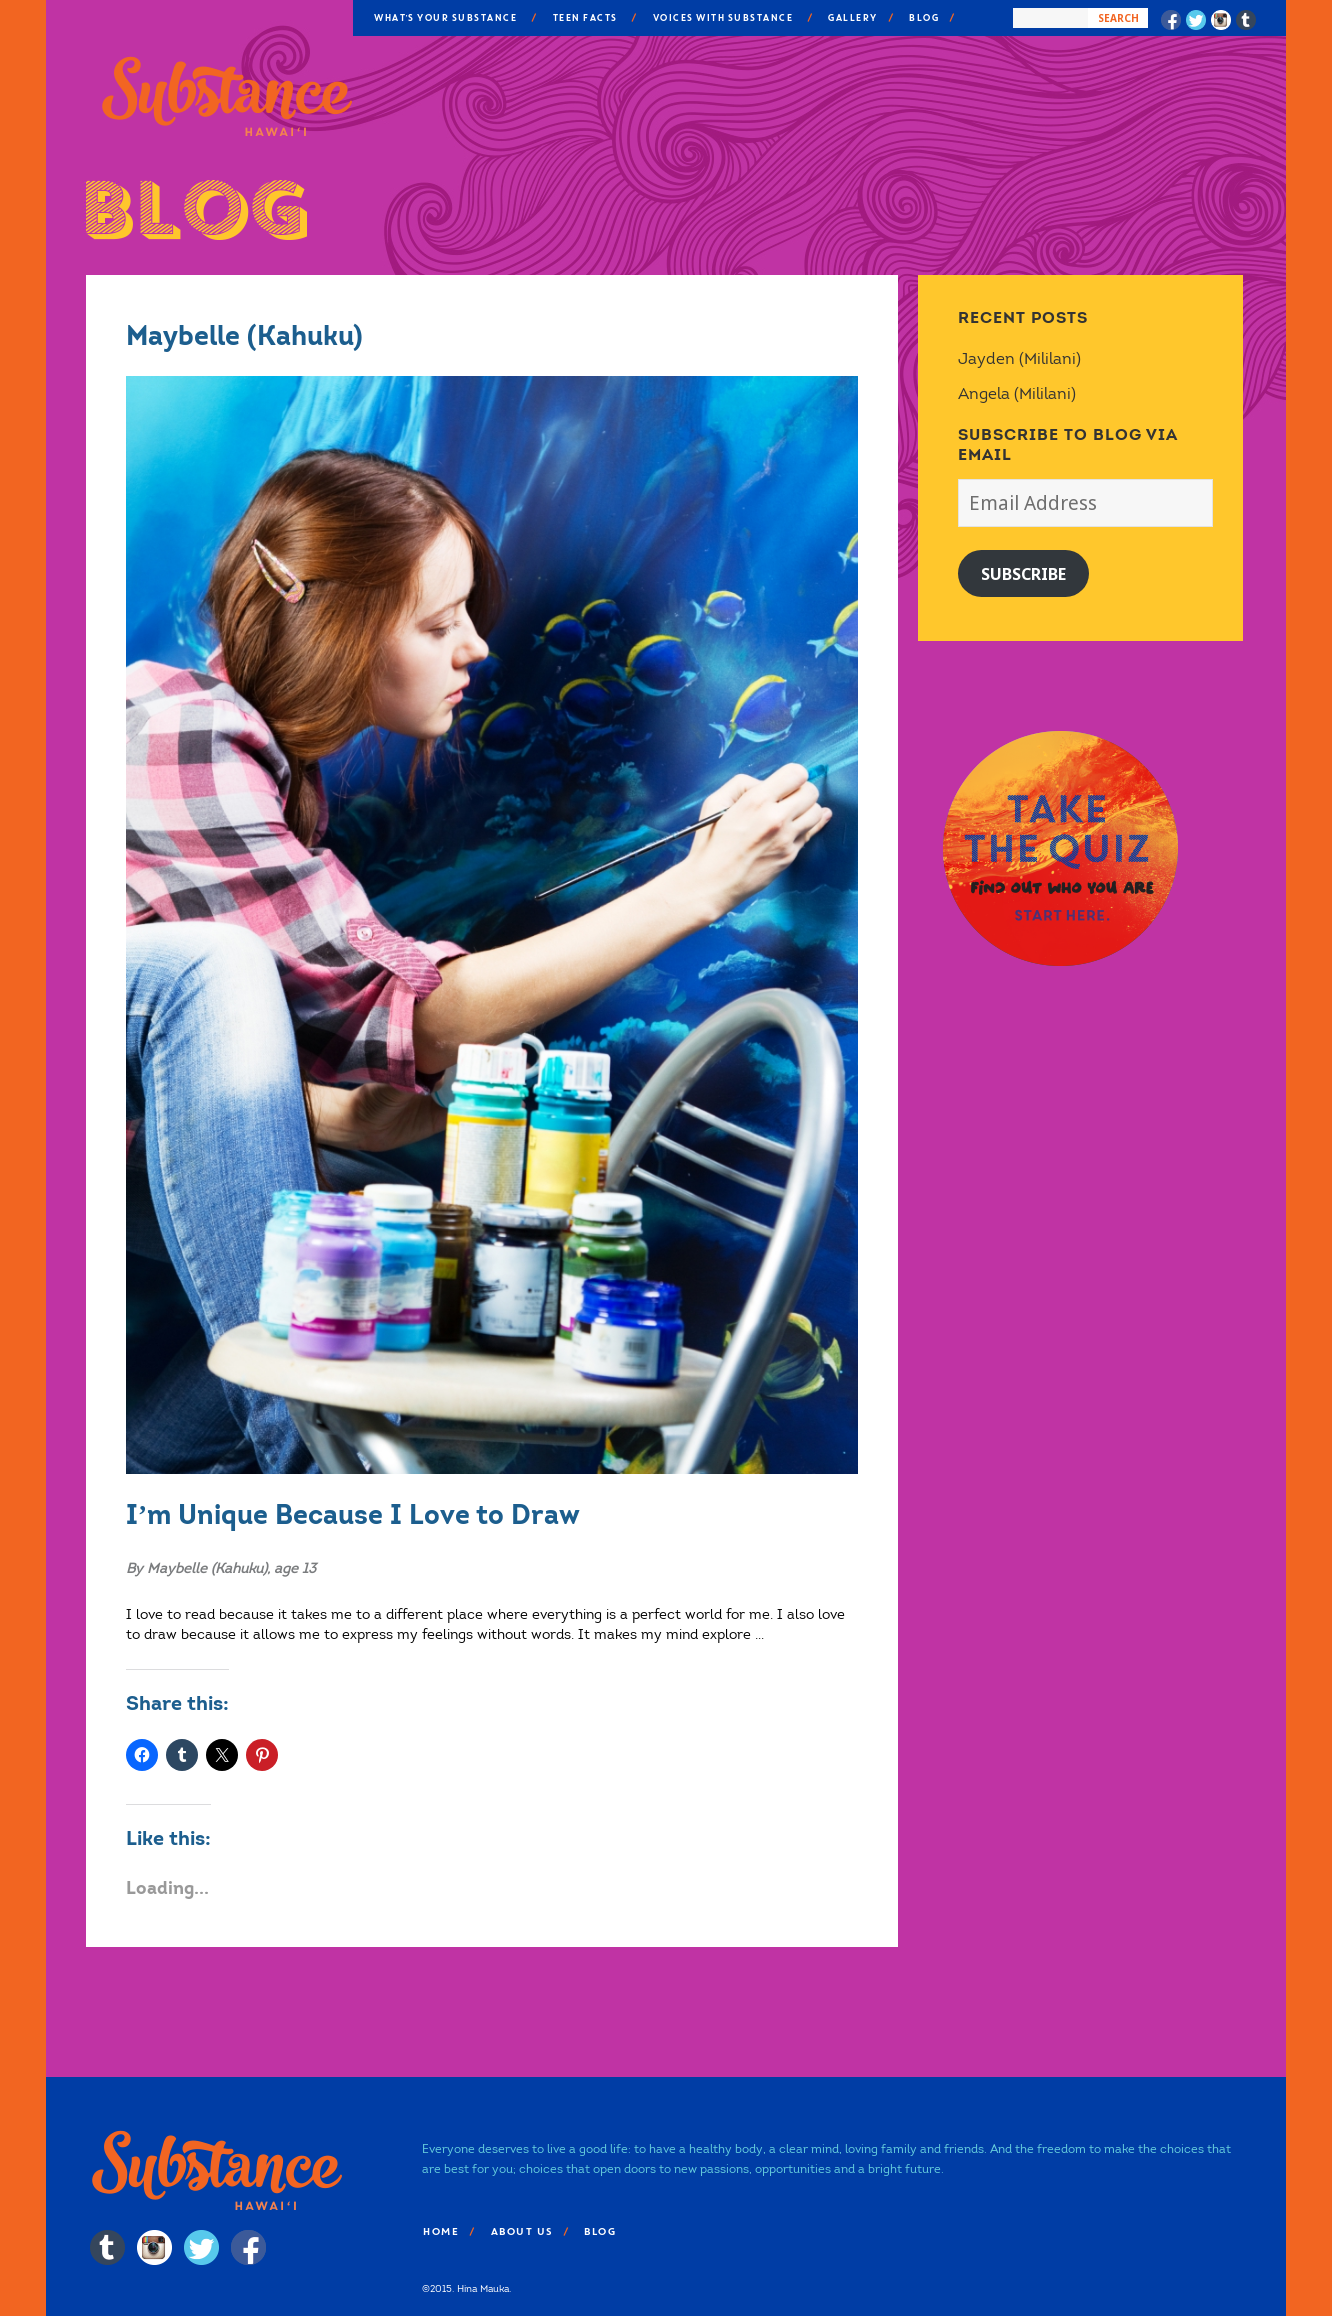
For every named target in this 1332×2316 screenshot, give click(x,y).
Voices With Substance (722, 18)
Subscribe (1023, 574)
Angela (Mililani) (1017, 393)
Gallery (852, 18)
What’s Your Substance (445, 18)
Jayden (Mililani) (1019, 358)
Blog (923, 18)
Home (440, 2231)
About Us (521, 2231)
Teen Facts (584, 18)
